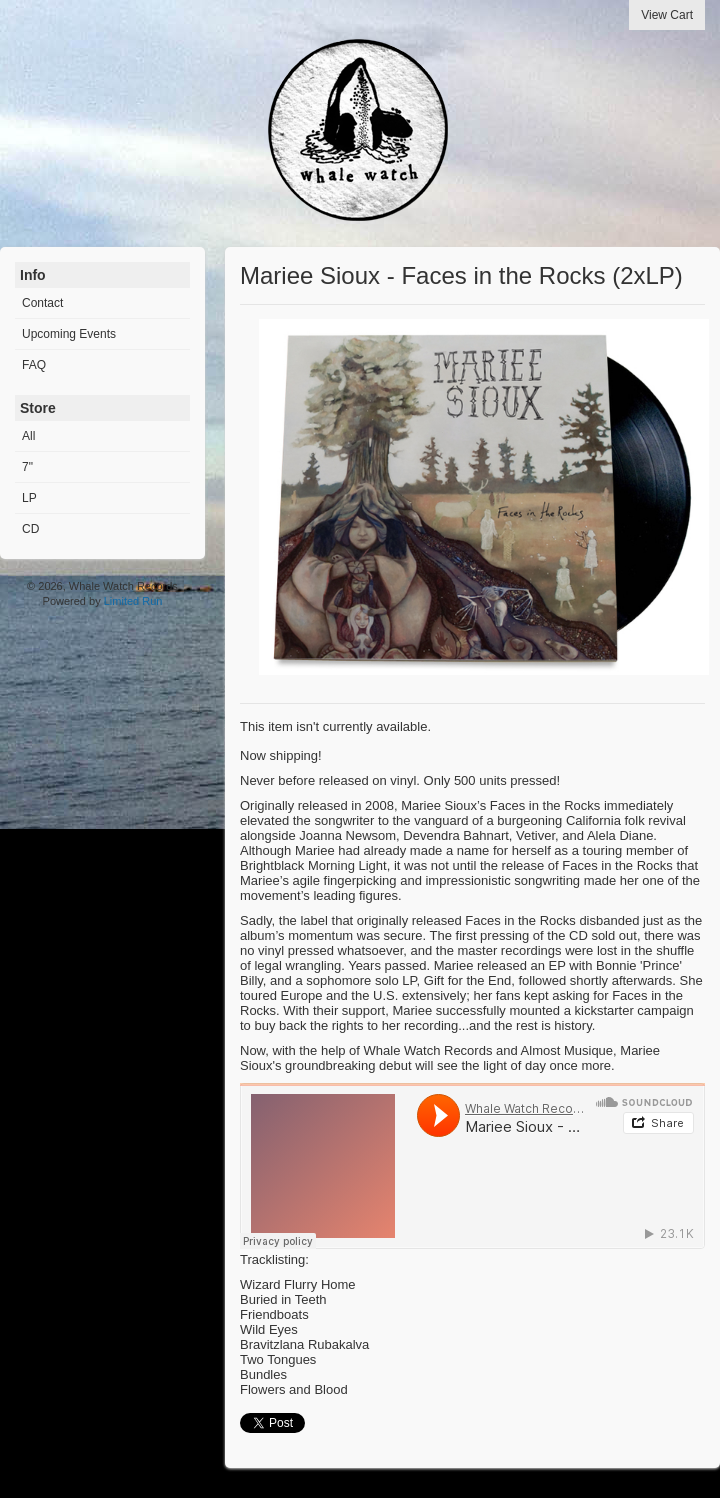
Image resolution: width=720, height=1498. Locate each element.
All (28, 436)
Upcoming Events (69, 334)
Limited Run (133, 601)
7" (27, 467)
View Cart (667, 15)
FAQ (34, 365)
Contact (42, 303)
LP (29, 498)
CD (30, 529)
